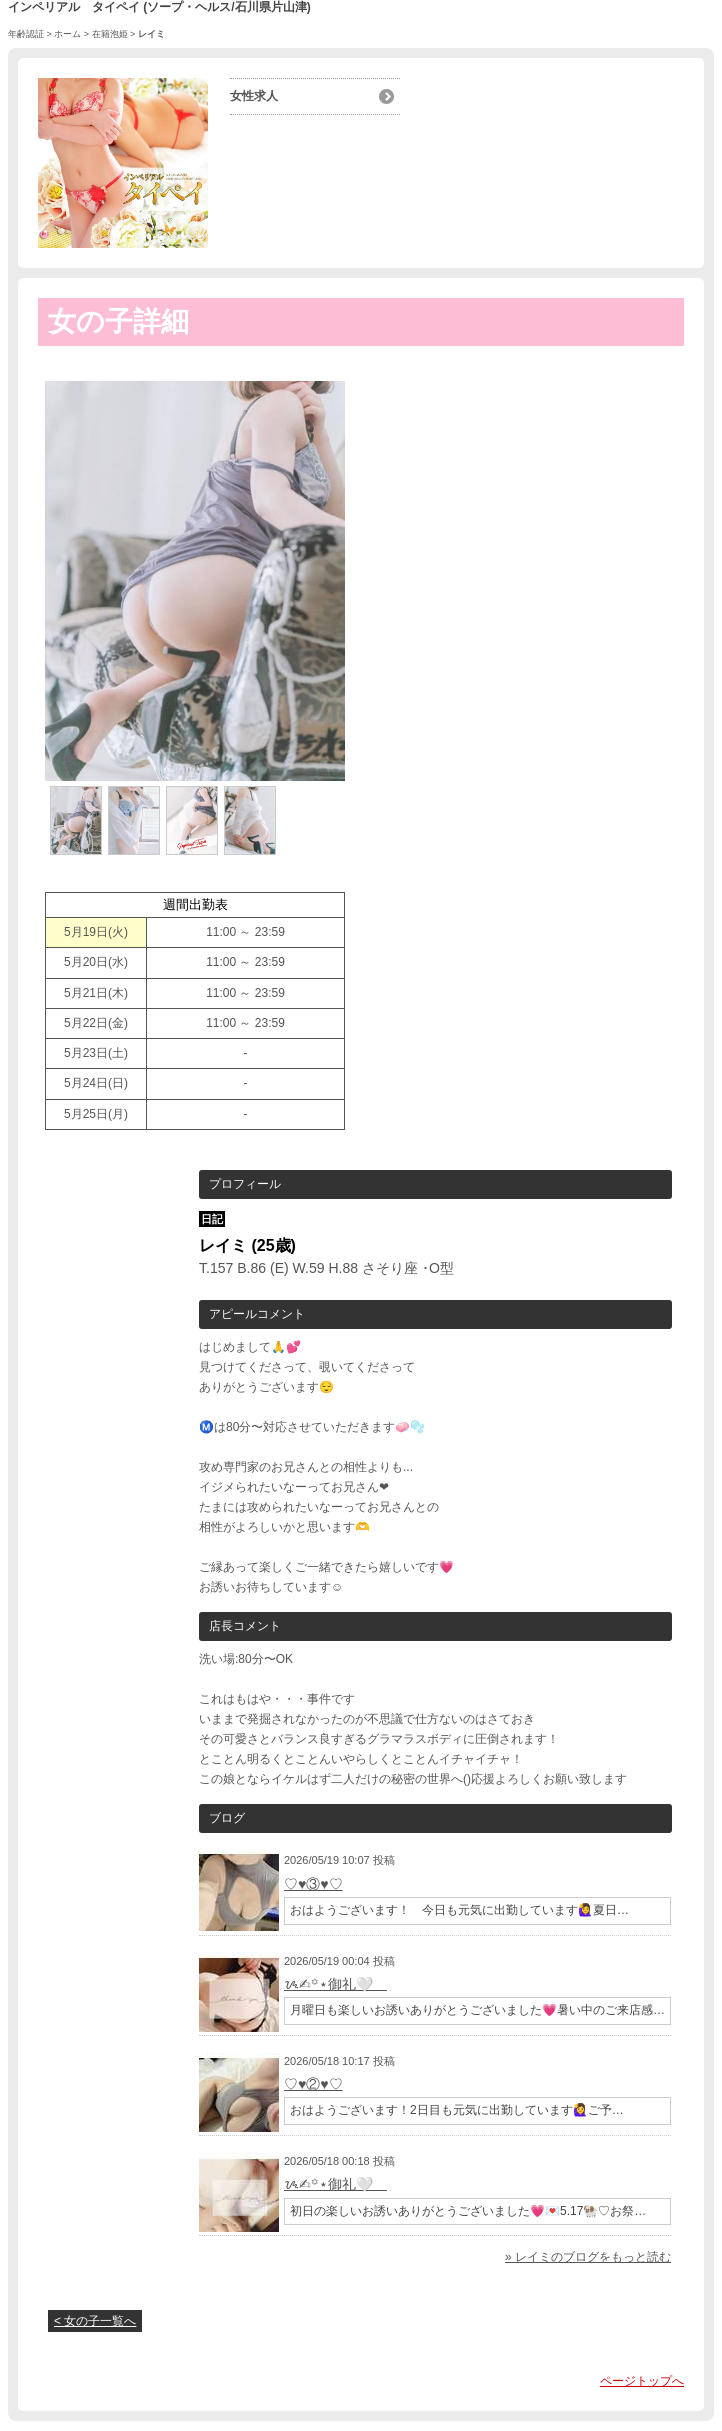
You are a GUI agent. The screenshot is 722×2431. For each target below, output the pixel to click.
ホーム (67, 34)
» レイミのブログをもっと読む (588, 2257)
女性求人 (254, 96)
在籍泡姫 (110, 34)
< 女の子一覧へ (95, 2321)
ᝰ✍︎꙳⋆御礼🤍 (335, 1984)
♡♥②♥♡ (313, 2084)
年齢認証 (26, 34)
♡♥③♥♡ (313, 1884)
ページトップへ (642, 2381)
